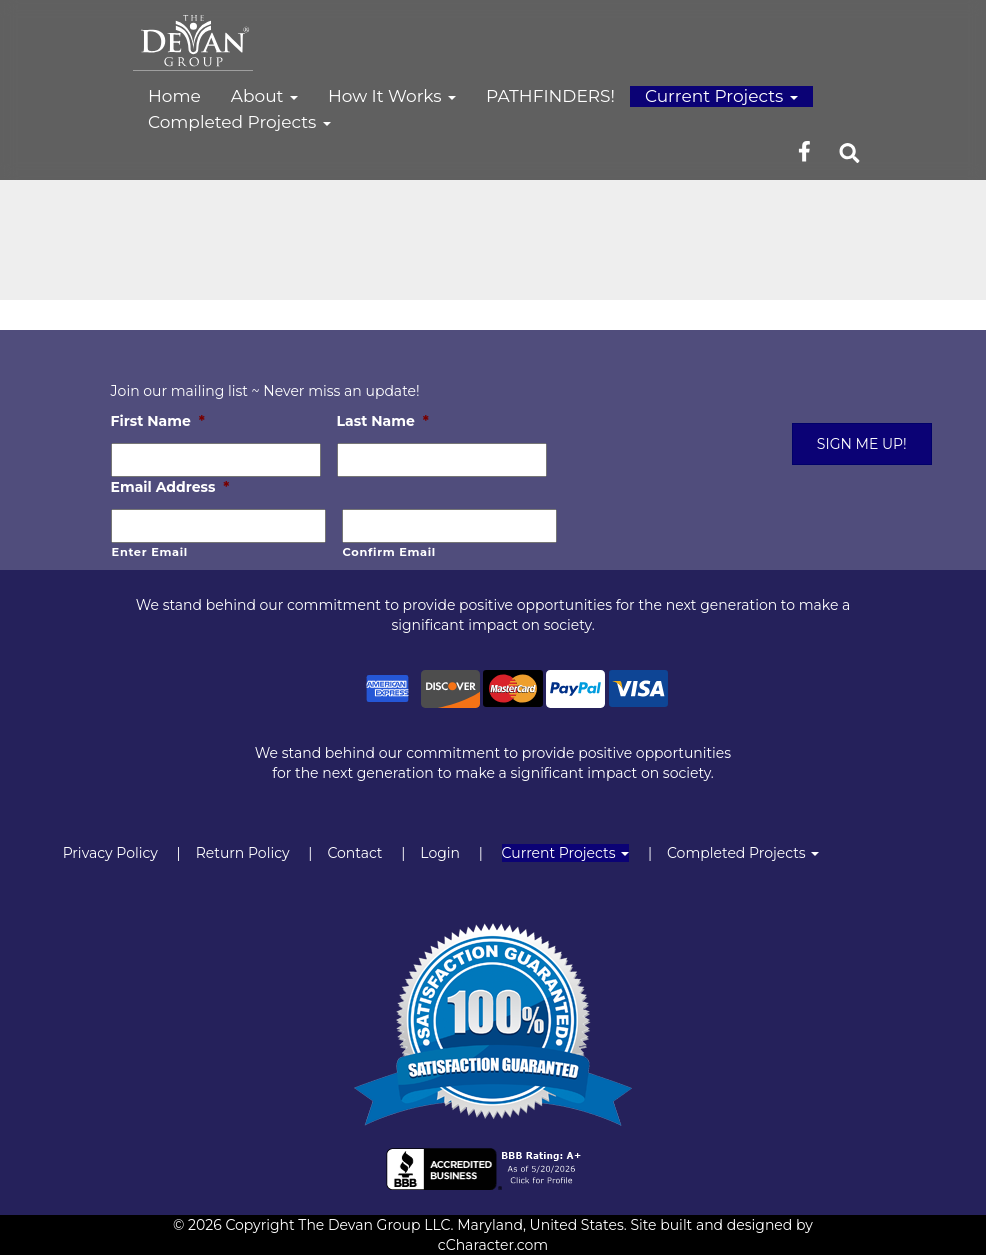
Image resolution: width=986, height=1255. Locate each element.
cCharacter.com (493, 1245)
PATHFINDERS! (550, 96)
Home (174, 96)
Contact (354, 853)
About (264, 96)
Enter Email (150, 552)
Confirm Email (389, 552)
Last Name (383, 421)
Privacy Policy (110, 853)
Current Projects (721, 96)
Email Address (170, 487)
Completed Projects (239, 122)
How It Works (392, 96)
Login (440, 853)
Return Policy (243, 853)
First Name (158, 421)
